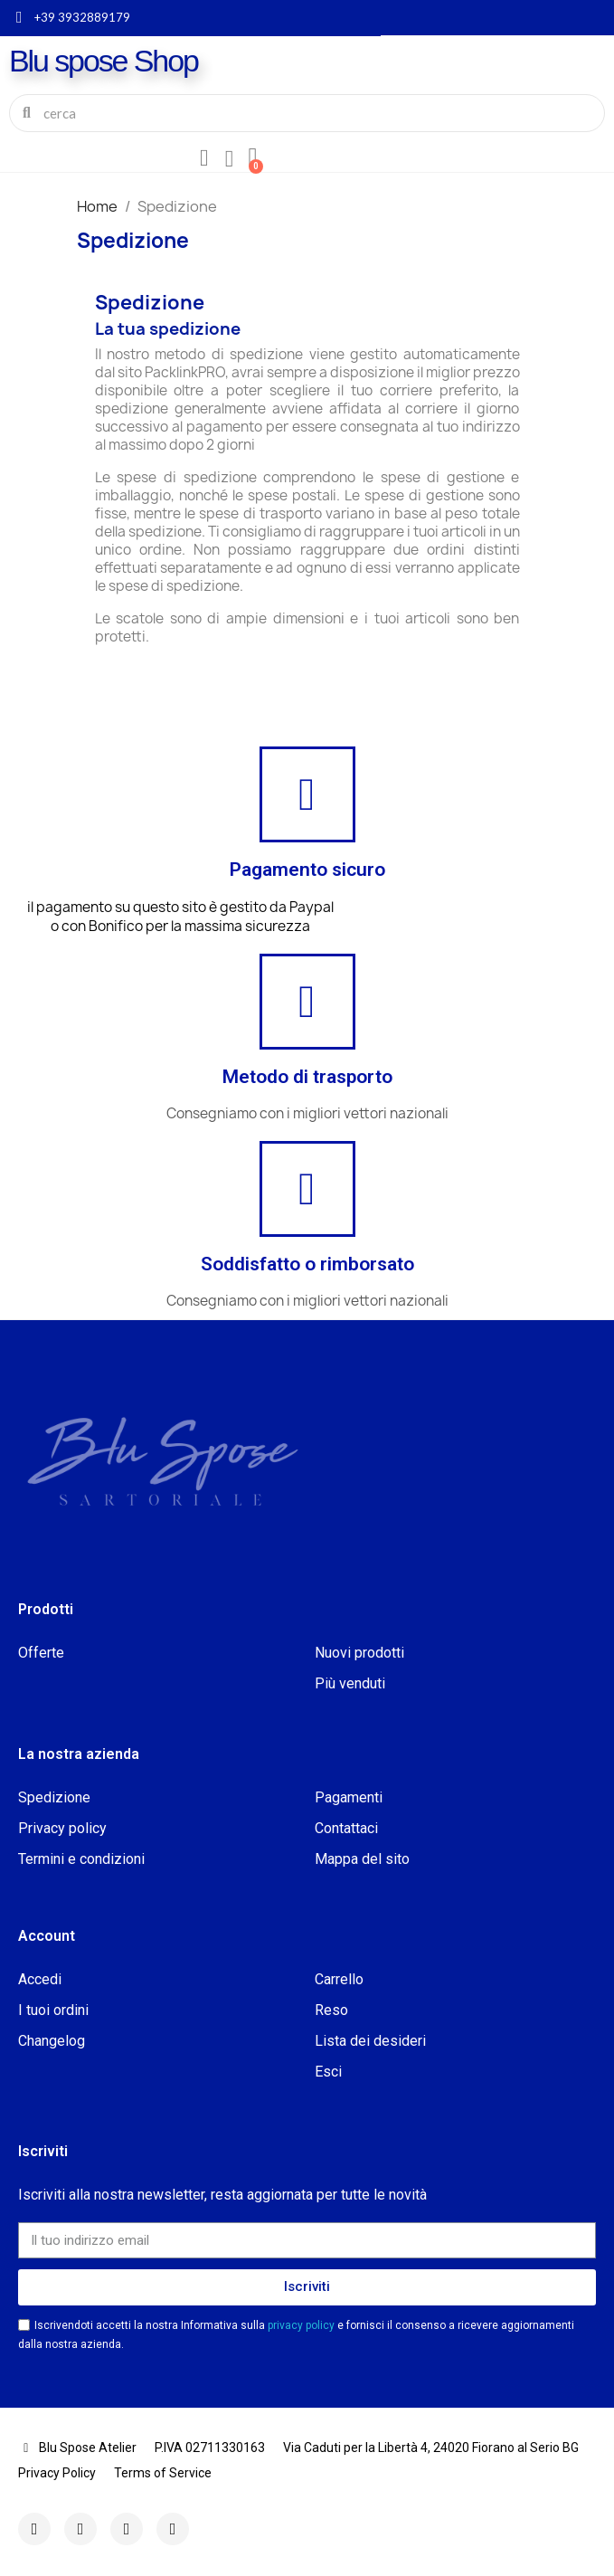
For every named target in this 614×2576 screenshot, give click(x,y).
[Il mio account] (204, 158)
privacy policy (302, 2325)
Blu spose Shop (103, 60)
